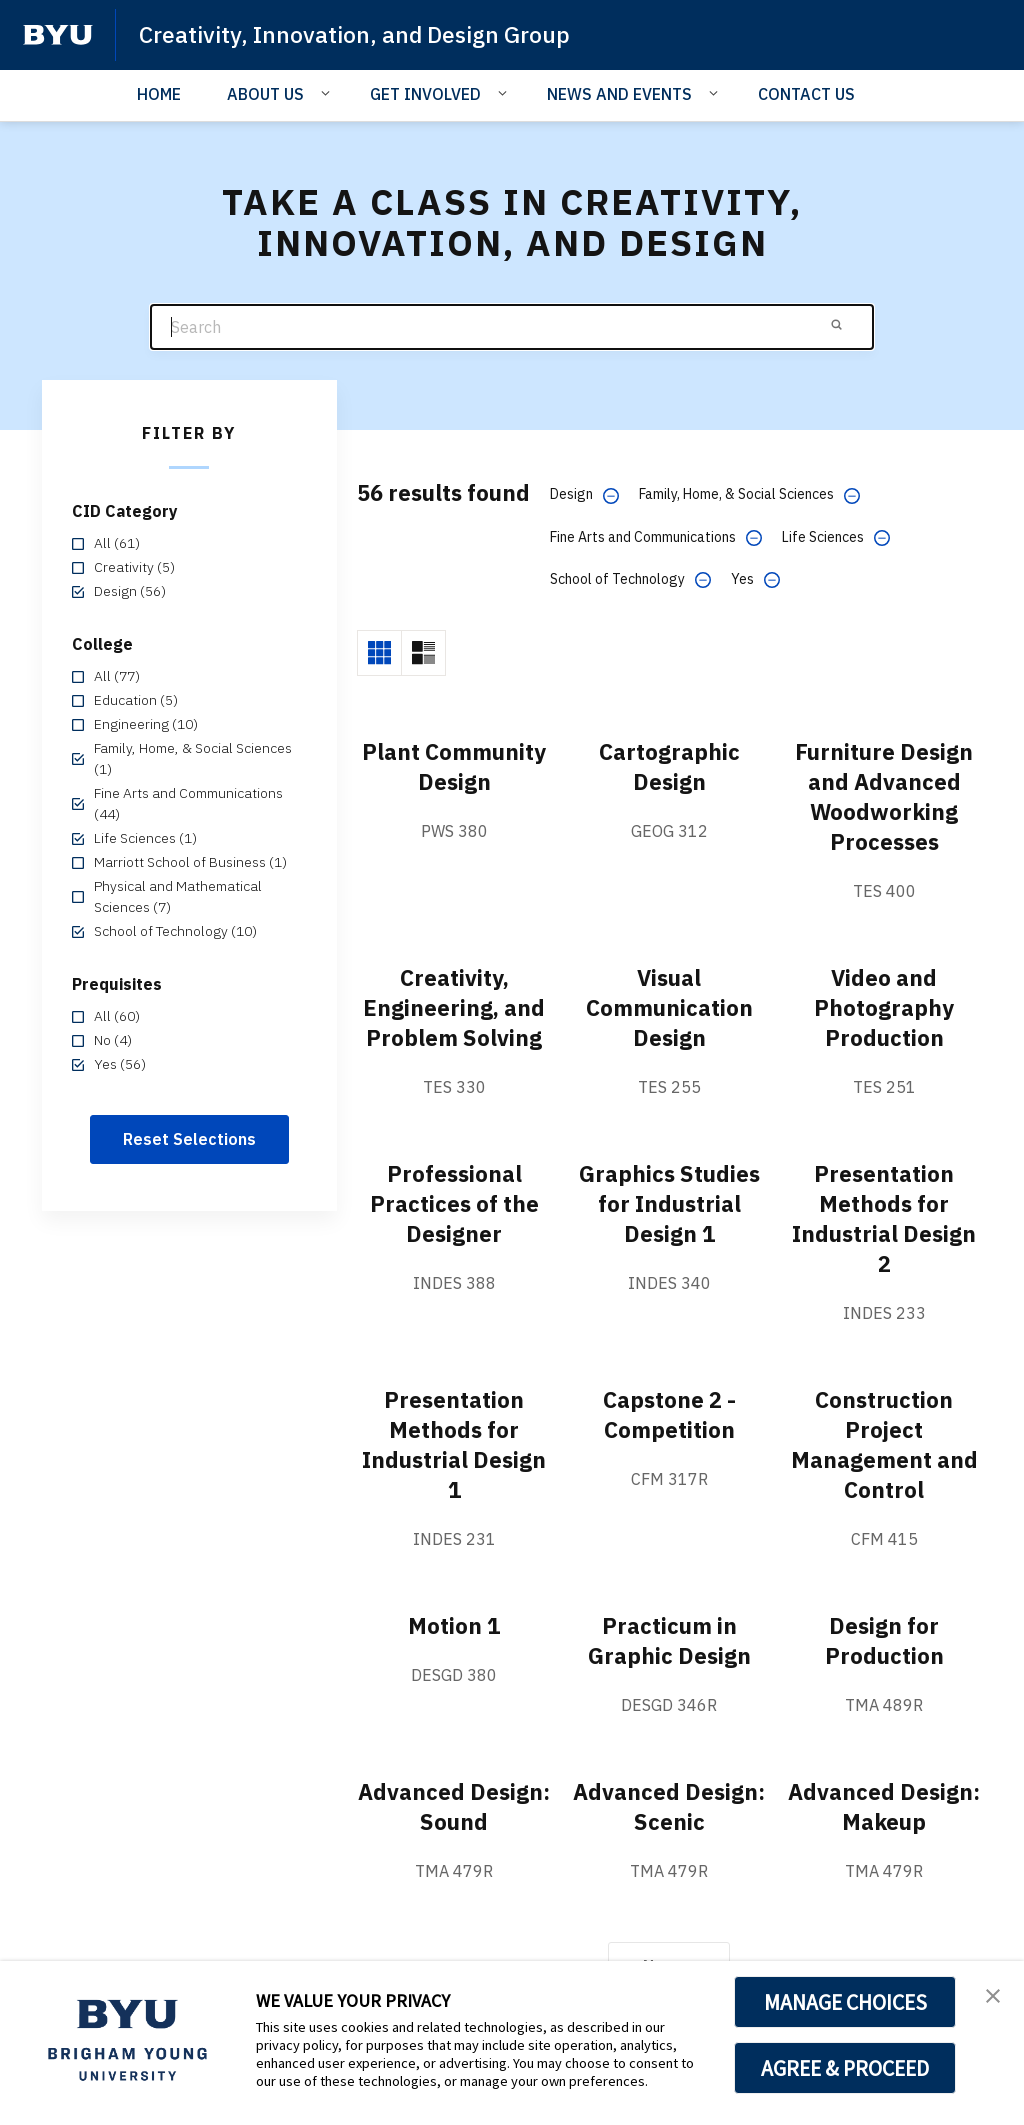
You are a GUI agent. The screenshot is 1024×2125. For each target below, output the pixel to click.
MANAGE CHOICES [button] (845, 2002)
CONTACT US (806, 94)
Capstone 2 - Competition (669, 1415)
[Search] (512, 327)
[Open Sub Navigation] (328, 93)
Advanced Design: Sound (454, 1807)
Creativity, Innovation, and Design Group (364, 34)
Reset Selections (189, 1139)
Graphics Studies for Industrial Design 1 (669, 1203)
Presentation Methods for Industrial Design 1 (454, 1445)
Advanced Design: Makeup (884, 1807)
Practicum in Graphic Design (669, 1641)
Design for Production (884, 1641)
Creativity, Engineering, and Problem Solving (454, 1007)
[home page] (58, 35)
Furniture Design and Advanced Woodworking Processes (884, 796)
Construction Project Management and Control (884, 1445)
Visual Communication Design (669, 1007)
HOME (159, 94)
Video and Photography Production (884, 1007)
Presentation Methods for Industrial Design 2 (884, 1218)
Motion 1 (454, 1626)
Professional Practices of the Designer (454, 1203)
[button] (991, 1997)
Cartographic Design (669, 766)
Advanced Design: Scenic (669, 1807)
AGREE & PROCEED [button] (845, 2068)
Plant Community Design (454, 781)
